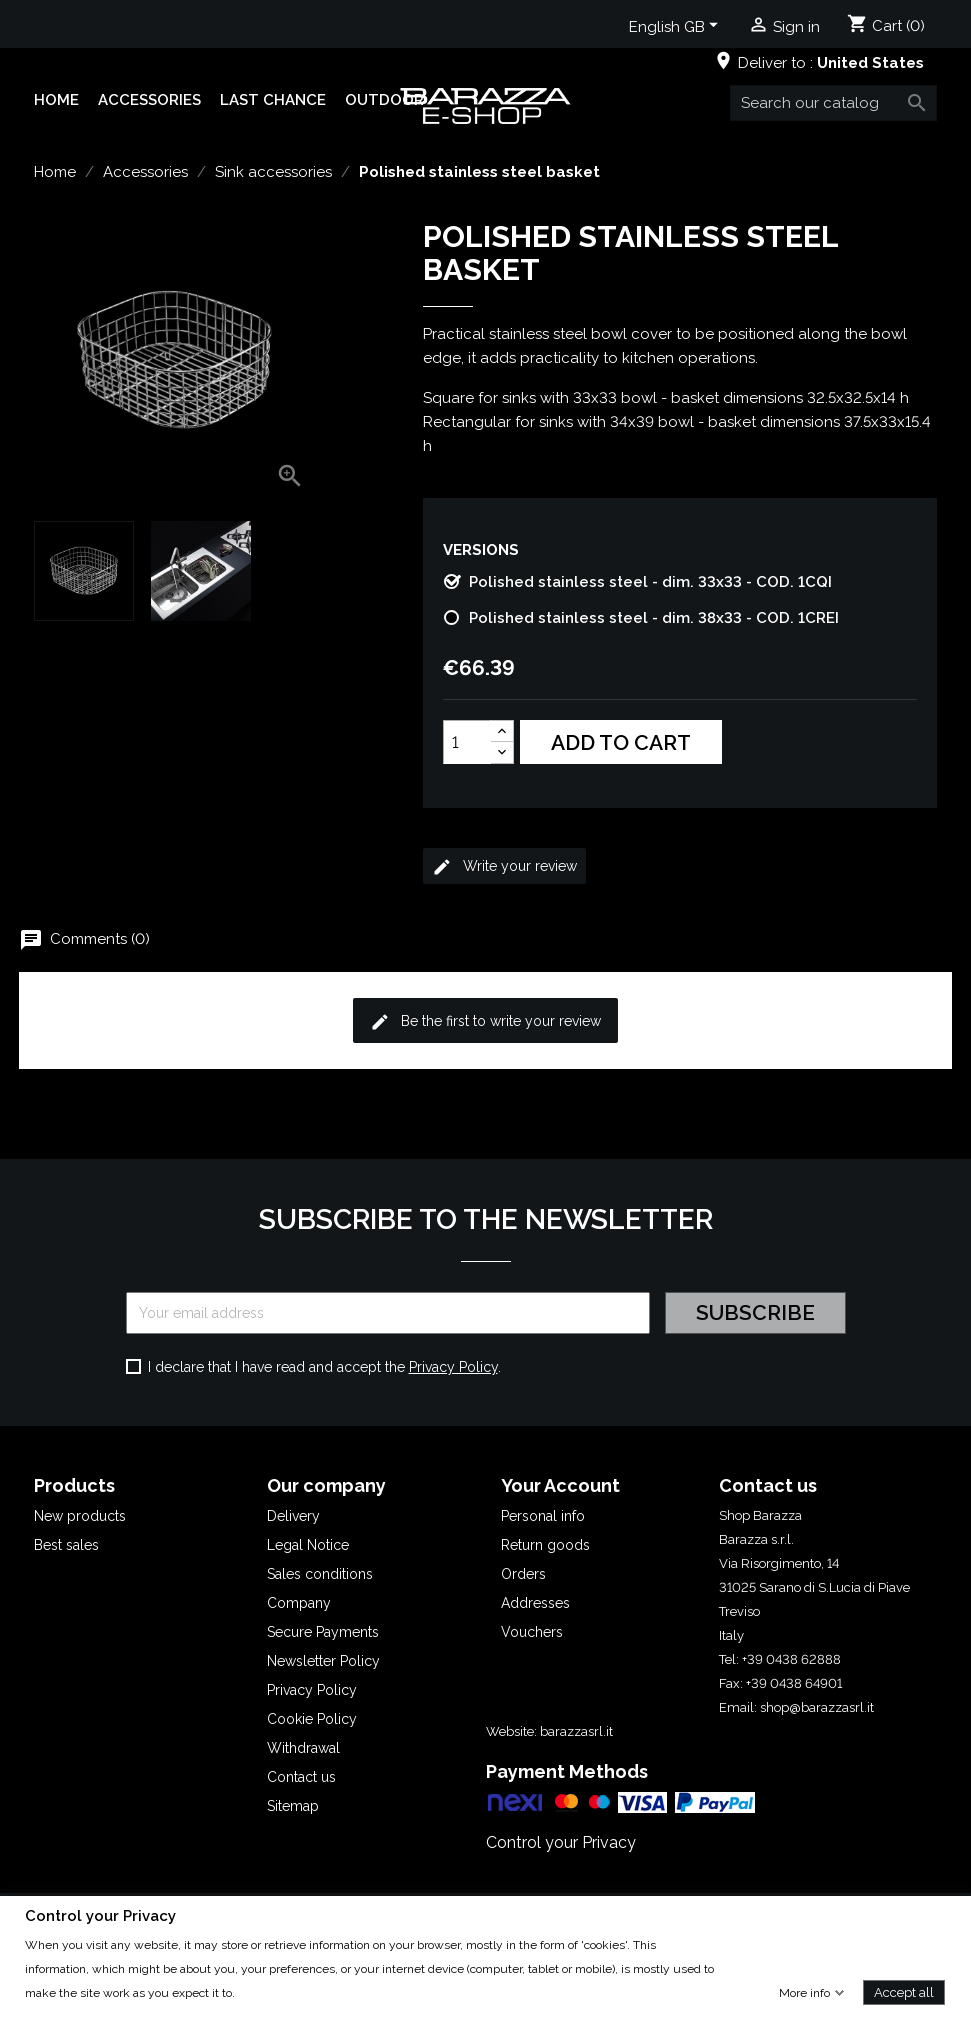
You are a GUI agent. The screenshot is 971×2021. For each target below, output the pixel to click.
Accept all (904, 1991)
